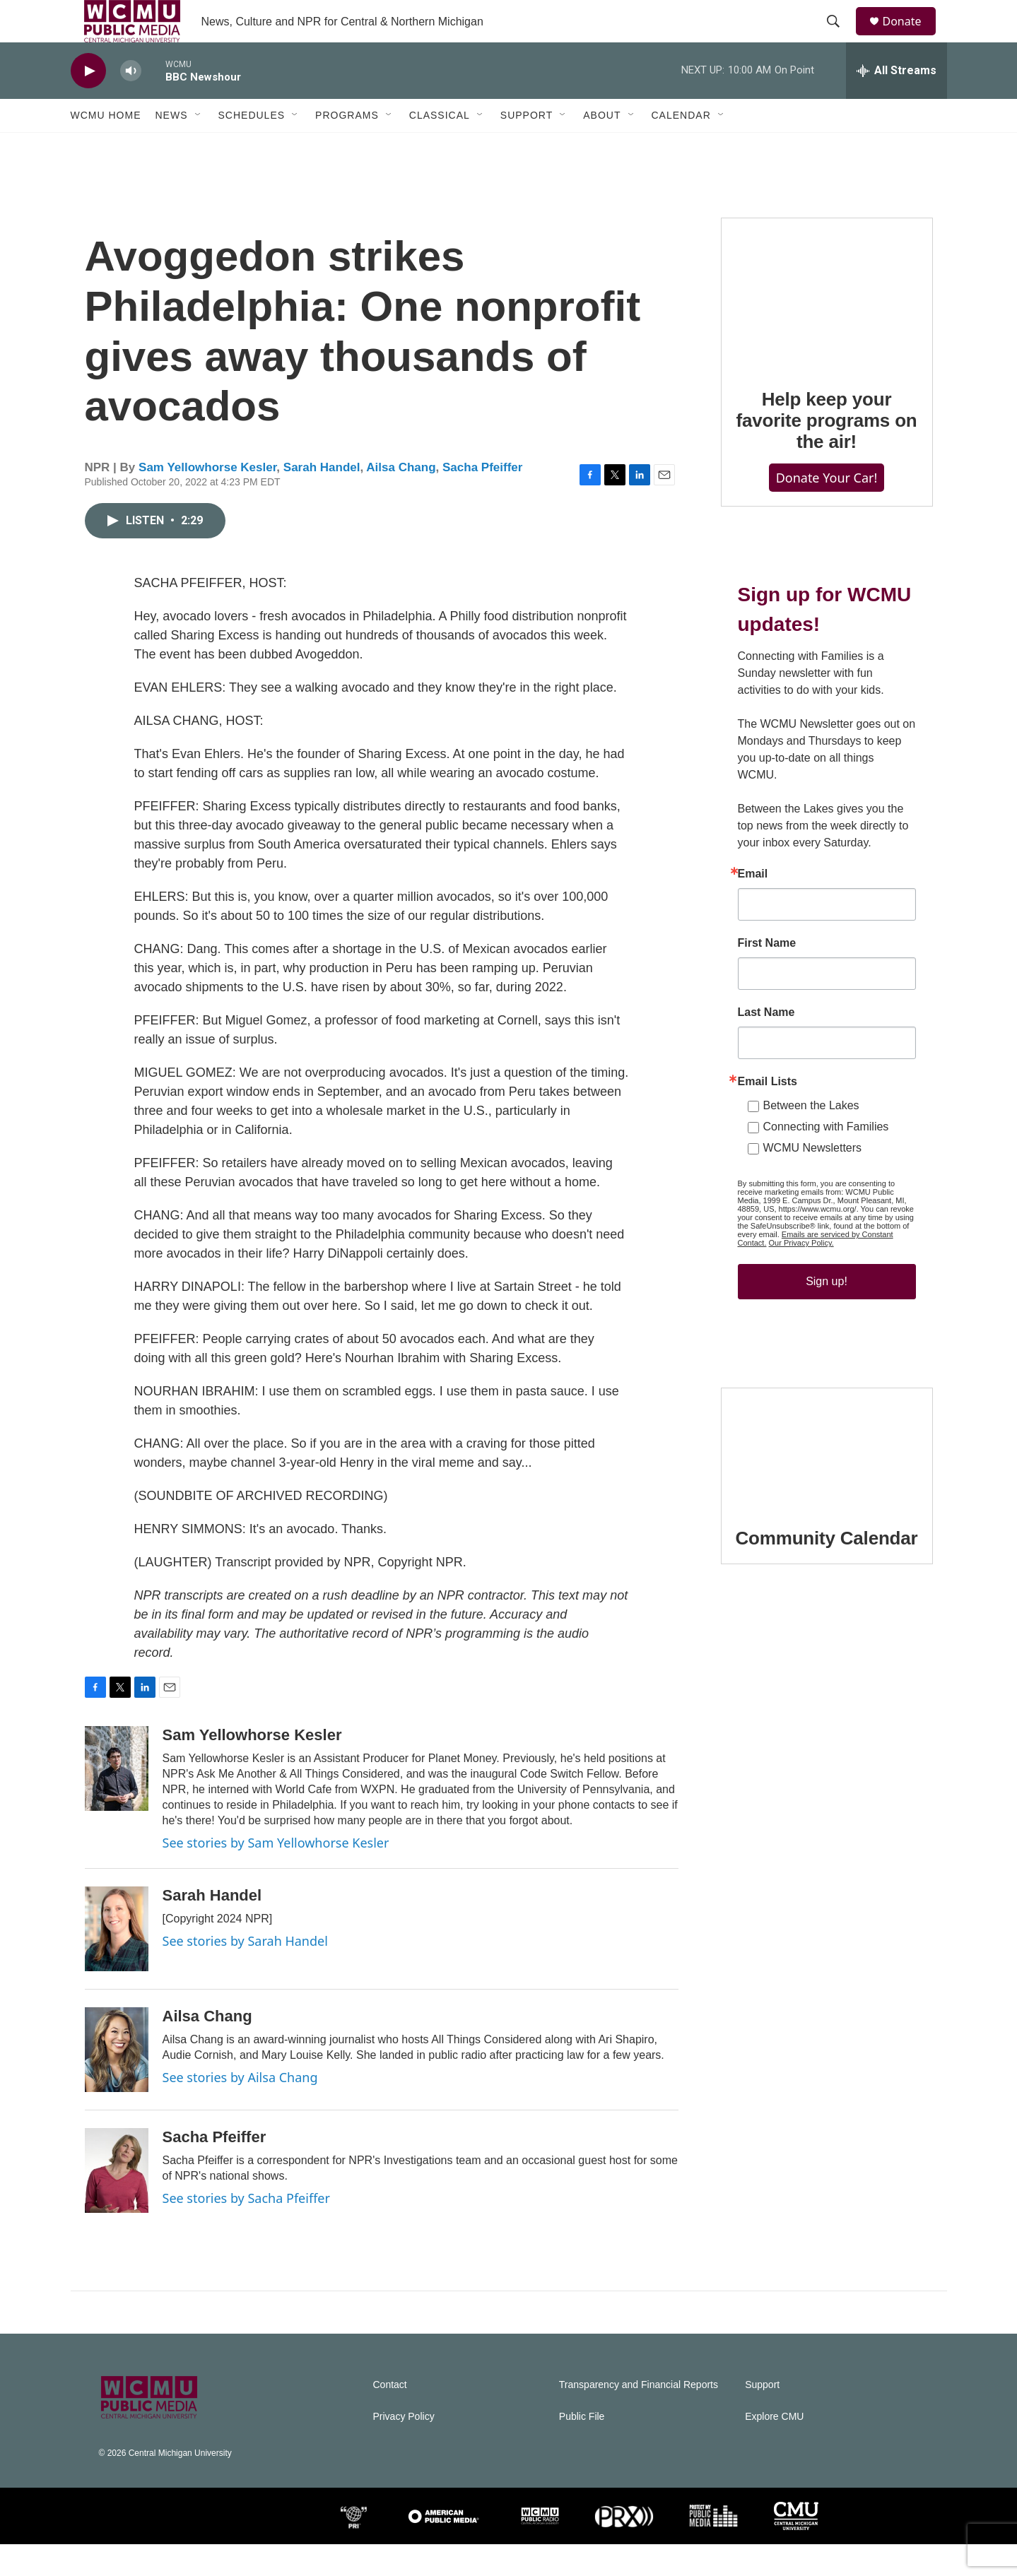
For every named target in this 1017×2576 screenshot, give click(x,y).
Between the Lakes (811, 1137)
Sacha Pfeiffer (482, 499)
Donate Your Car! (827, 509)
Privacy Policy (404, 2448)
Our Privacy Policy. (801, 1274)
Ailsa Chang (400, 499)
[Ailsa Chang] (116, 2081)
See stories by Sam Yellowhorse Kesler (276, 1874)
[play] (88, 103)
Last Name (766, 1044)
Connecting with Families (826, 1158)
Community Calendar (827, 1570)
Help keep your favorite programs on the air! (826, 452)
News (171, 147)
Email (753, 905)
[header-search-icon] (840, 37)
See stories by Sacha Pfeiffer (246, 2229)
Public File (582, 2448)
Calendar (681, 147)
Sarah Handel (321, 499)
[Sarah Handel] (116, 1960)
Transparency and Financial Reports (638, 2416)
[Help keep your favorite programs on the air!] (827, 325)
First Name (767, 975)
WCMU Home (106, 147)
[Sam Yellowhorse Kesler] (116, 1800)
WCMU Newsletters (812, 1180)
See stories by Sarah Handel (245, 1972)
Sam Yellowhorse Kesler (207, 499)
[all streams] (896, 102)
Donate (911, 37)
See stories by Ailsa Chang (240, 2109)
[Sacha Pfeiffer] (116, 2202)
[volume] (131, 103)
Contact (390, 2416)
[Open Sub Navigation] (198, 147)
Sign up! (826, 1313)
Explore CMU (774, 2448)
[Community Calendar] (827, 1479)
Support (526, 147)
